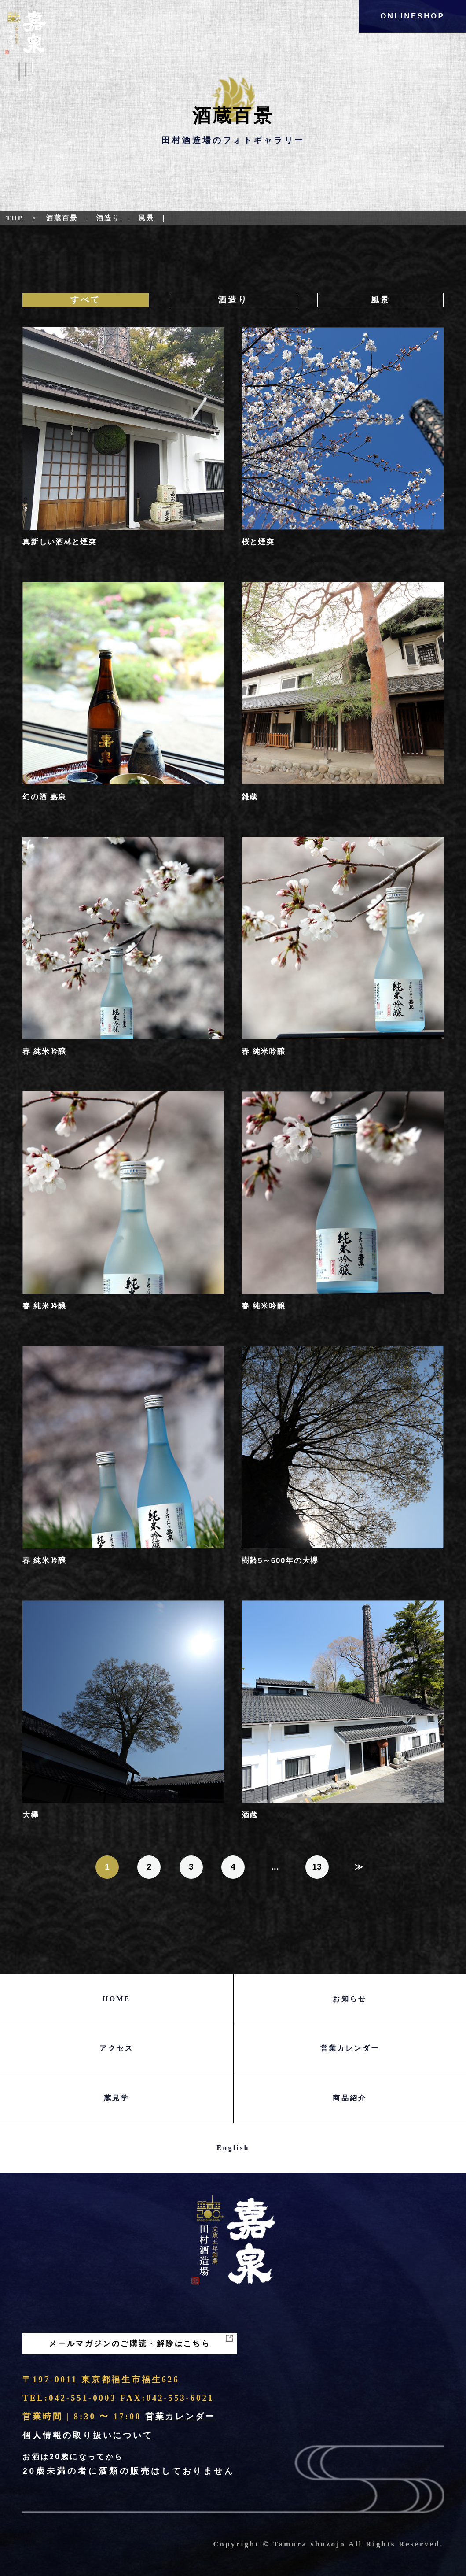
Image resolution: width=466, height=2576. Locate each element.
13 (316, 1866)
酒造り (108, 218)
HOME (116, 1999)
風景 (146, 218)
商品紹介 (350, 2098)
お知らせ (350, 1999)
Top (14, 218)
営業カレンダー (349, 2048)
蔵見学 (116, 2098)
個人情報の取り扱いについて (87, 2435)
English (233, 2147)
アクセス (116, 2048)
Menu (25, 79)
